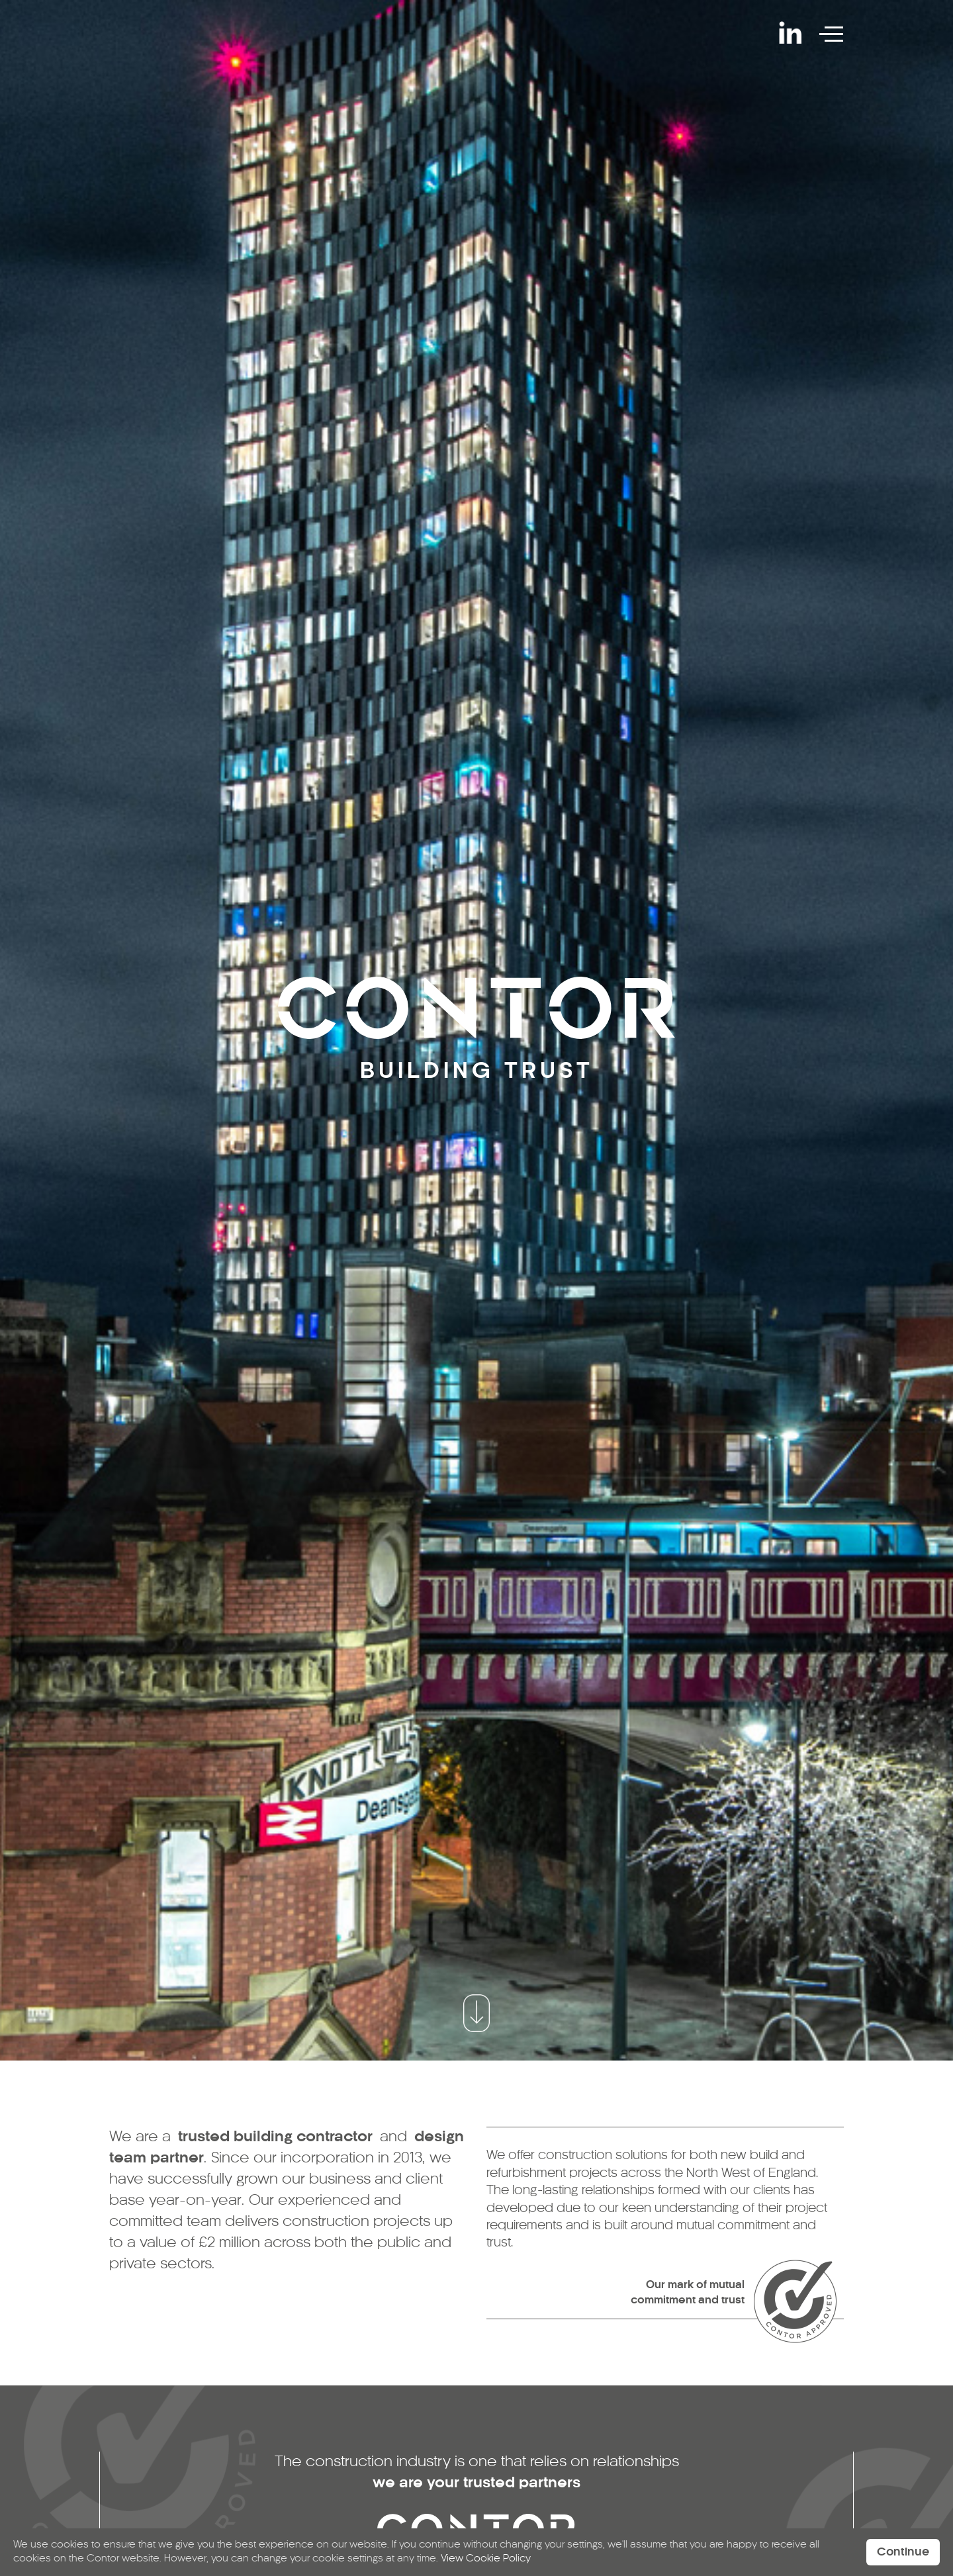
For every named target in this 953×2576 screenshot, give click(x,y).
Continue (903, 2552)
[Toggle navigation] (834, 32)
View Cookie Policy (486, 2558)
